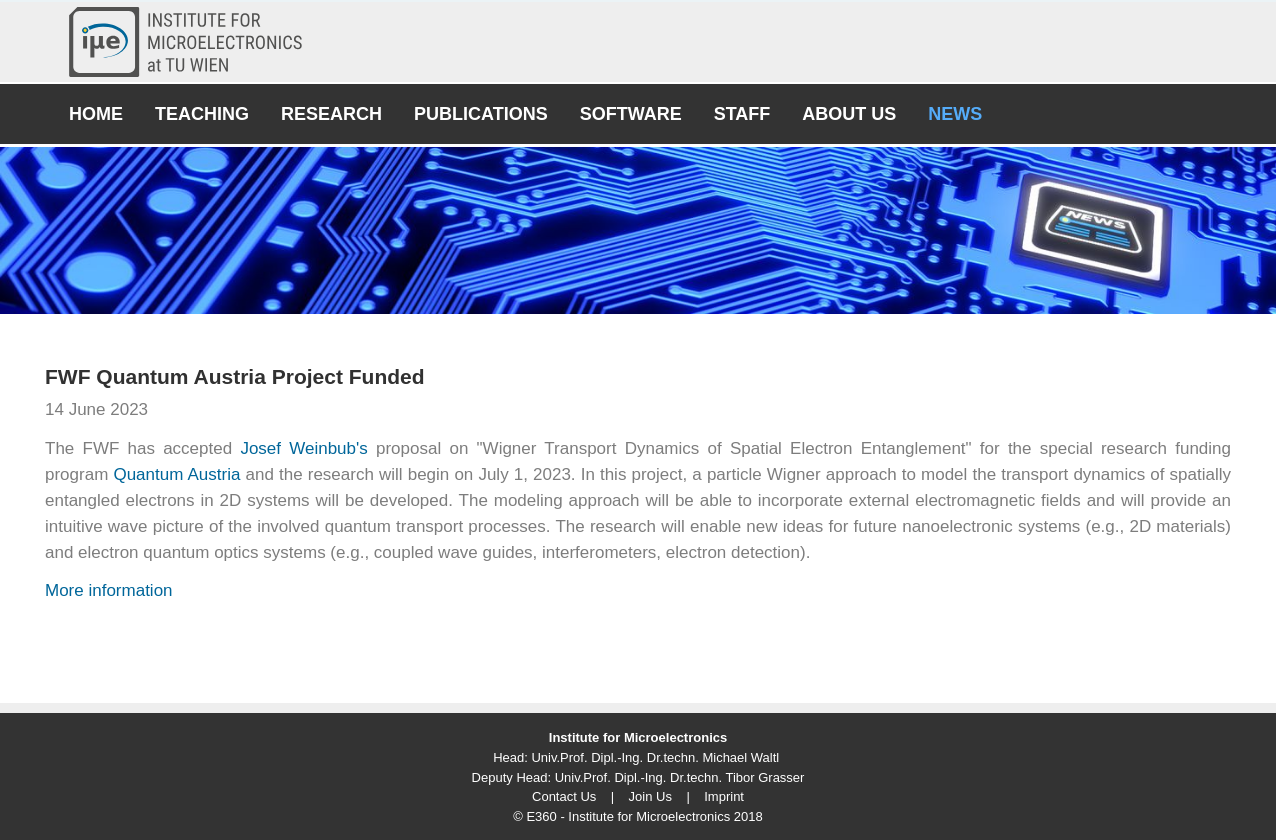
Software (631, 114)
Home (96, 114)
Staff (742, 114)
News (955, 114)
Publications (481, 114)
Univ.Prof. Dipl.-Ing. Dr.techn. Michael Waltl (655, 757)
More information (109, 590)
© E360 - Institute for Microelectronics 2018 (637, 816)
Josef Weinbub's (303, 448)
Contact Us (564, 796)
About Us (849, 114)
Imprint (724, 796)
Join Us (650, 796)
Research (331, 114)
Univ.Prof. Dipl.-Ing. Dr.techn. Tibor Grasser (680, 777)
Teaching (202, 114)
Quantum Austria (176, 474)
